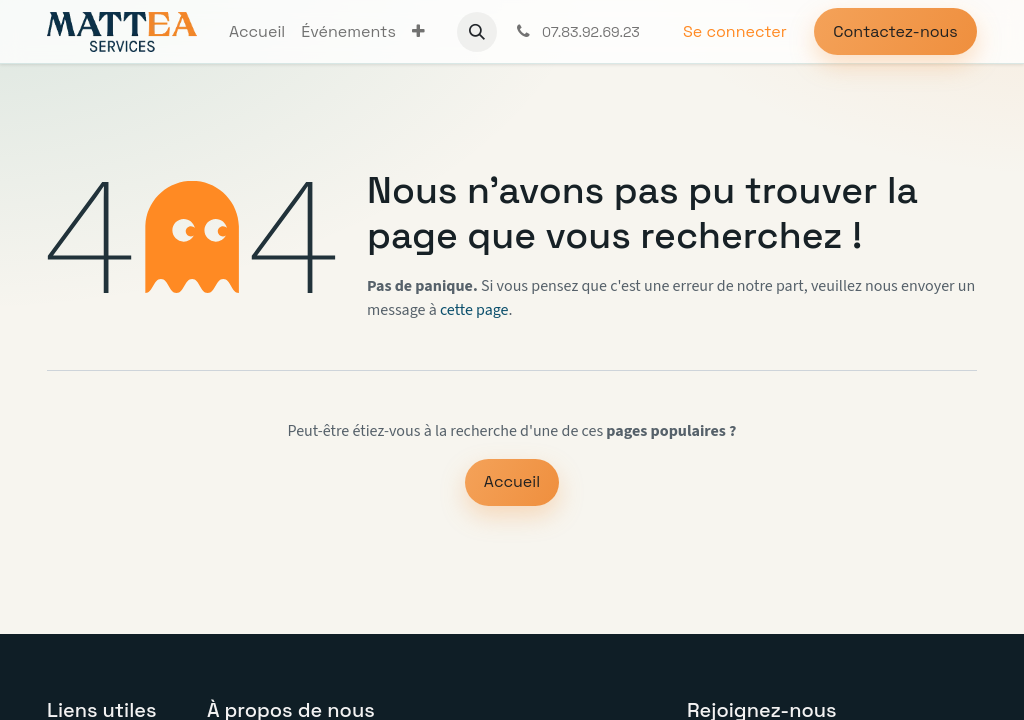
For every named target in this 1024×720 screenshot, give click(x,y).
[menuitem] (257, 32)
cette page (474, 310)
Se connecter (735, 31)
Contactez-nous (895, 31)
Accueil (512, 481)
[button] (477, 32)
